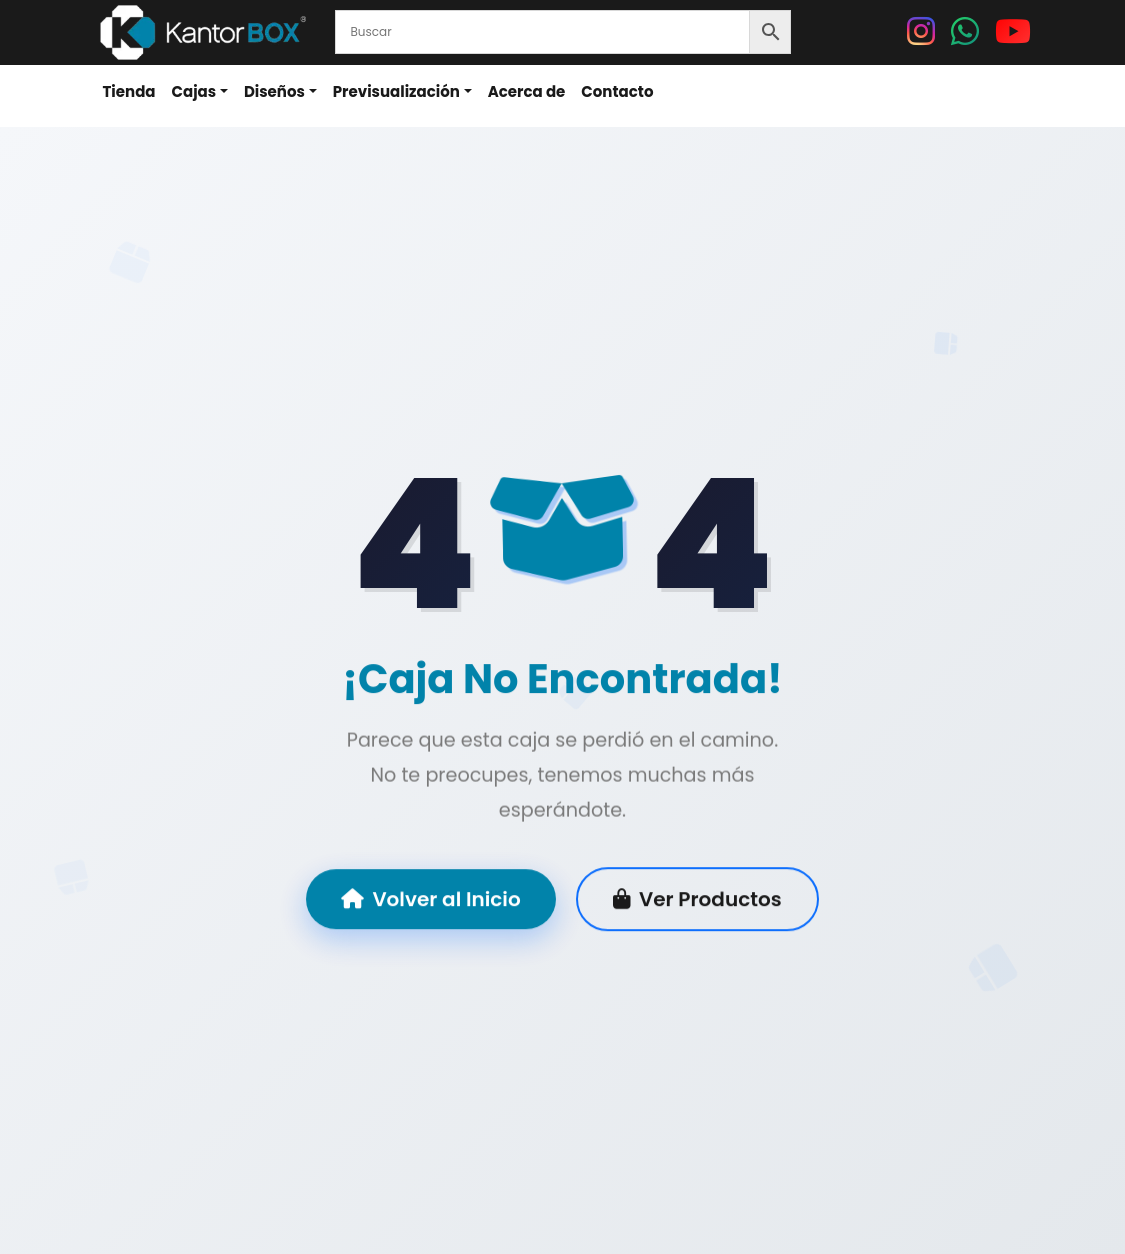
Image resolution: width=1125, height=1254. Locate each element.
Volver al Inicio (430, 900)
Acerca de (527, 91)
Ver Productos (697, 900)
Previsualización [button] (396, 91)
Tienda (129, 91)
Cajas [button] (194, 91)
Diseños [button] (274, 91)
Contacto (617, 91)
